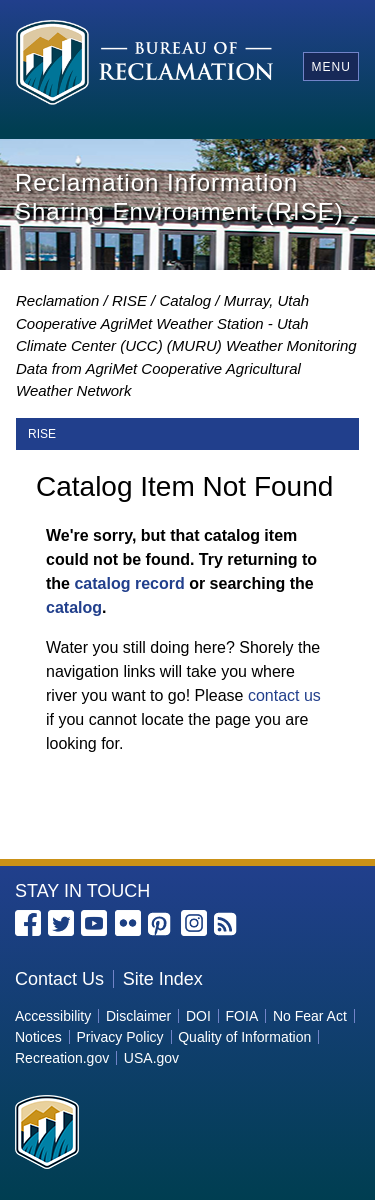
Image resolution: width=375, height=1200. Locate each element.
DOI (198, 1016)
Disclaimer (138, 1016)
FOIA (242, 1016)
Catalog (185, 300)
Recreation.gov (62, 1058)
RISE (129, 300)
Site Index (163, 979)
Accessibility (53, 1016)
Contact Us (59, 979)
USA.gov (151, 1058)
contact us (284, 695)
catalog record (129, 583)
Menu (330, 67)
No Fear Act (310, 1016)
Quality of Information (244, 1037)
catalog (74, 607)
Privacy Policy (119, 1037)
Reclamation (57, 300)
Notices (38, 1037)
